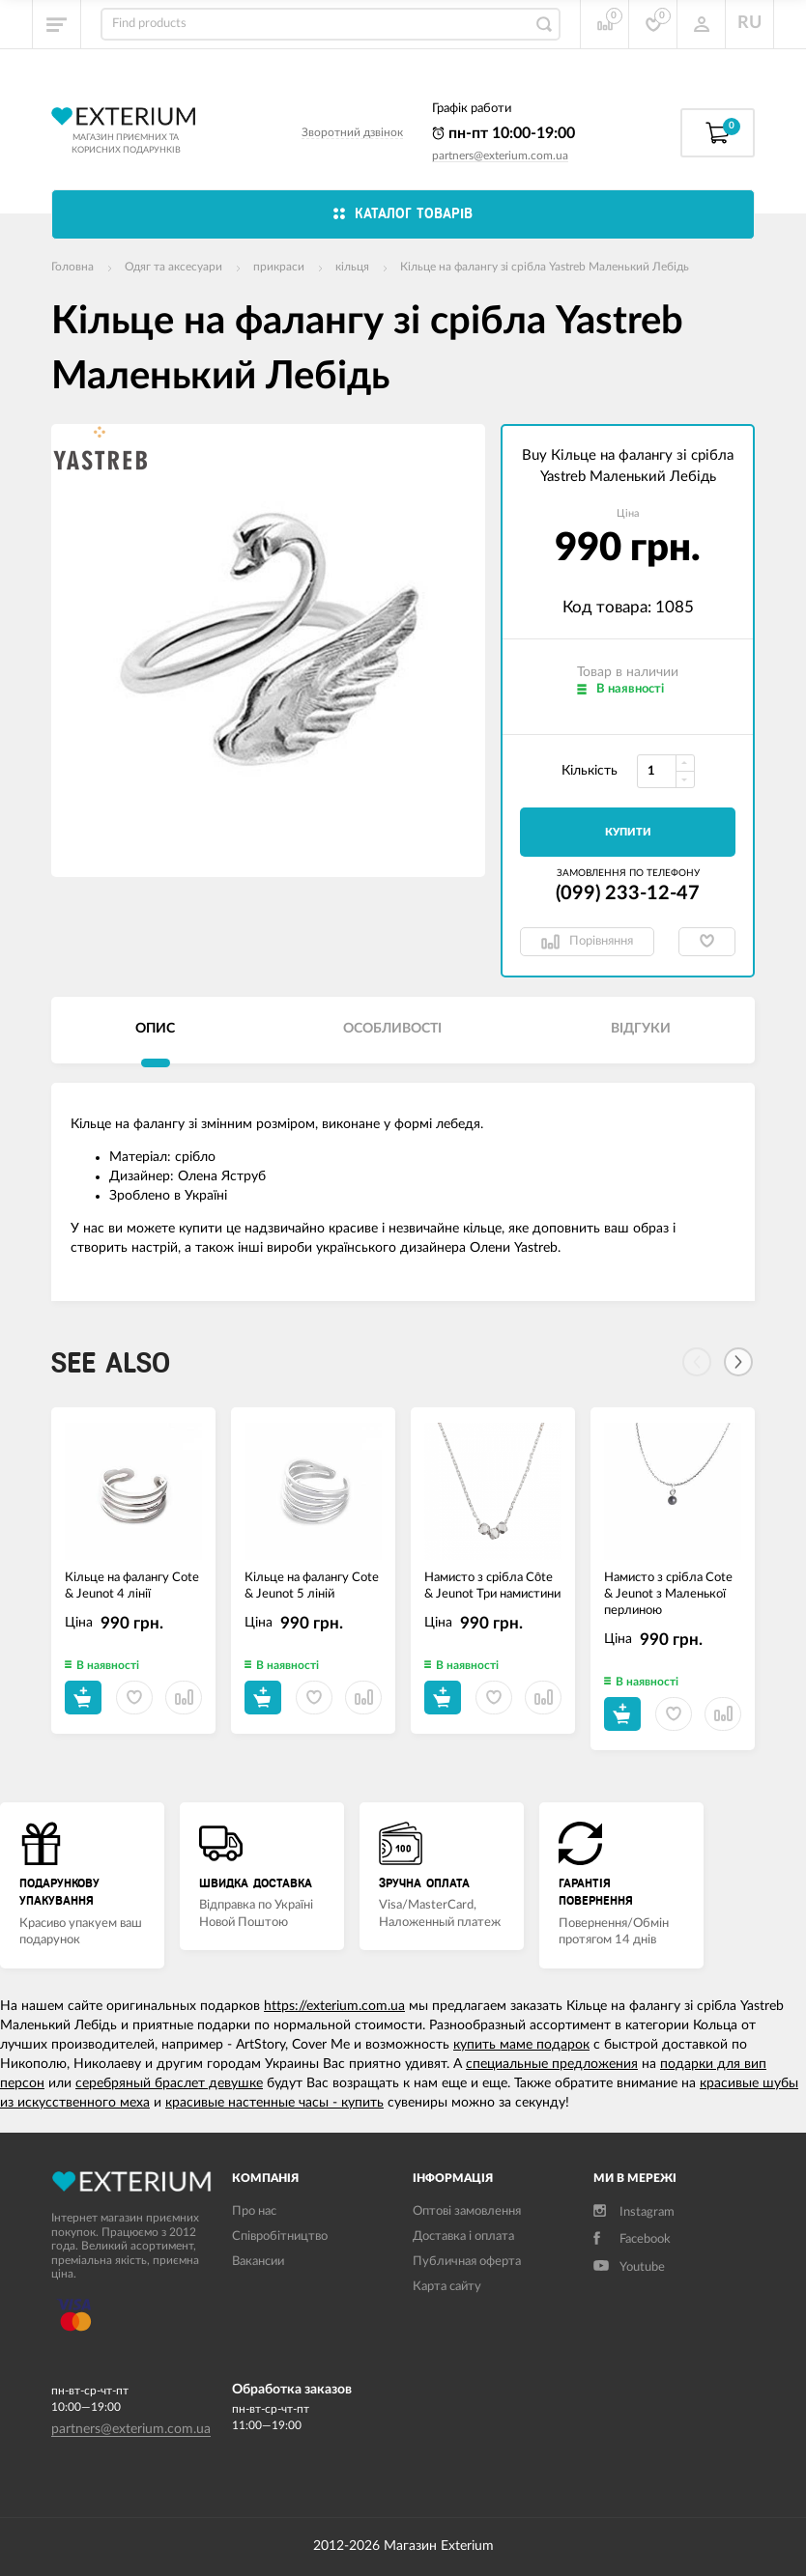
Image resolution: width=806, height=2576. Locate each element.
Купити (628, 832)
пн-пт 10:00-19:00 (503, 133)
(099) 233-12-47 (628, 893)
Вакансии (258, 2261)
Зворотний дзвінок (352, 132)
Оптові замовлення (467, 2211)
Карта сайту (447, 2286)
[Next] (738, 1361)
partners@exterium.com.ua (500, 155)
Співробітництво (280, 2236)
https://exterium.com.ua (334, 2006)
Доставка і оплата (463, 2236)
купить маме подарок (521, 2045)
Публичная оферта (467, 2261)
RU (749, 23)
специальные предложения (552, 2064)
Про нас (254, 2211)
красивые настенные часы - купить (274, 2102)
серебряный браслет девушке (169, 2083)
